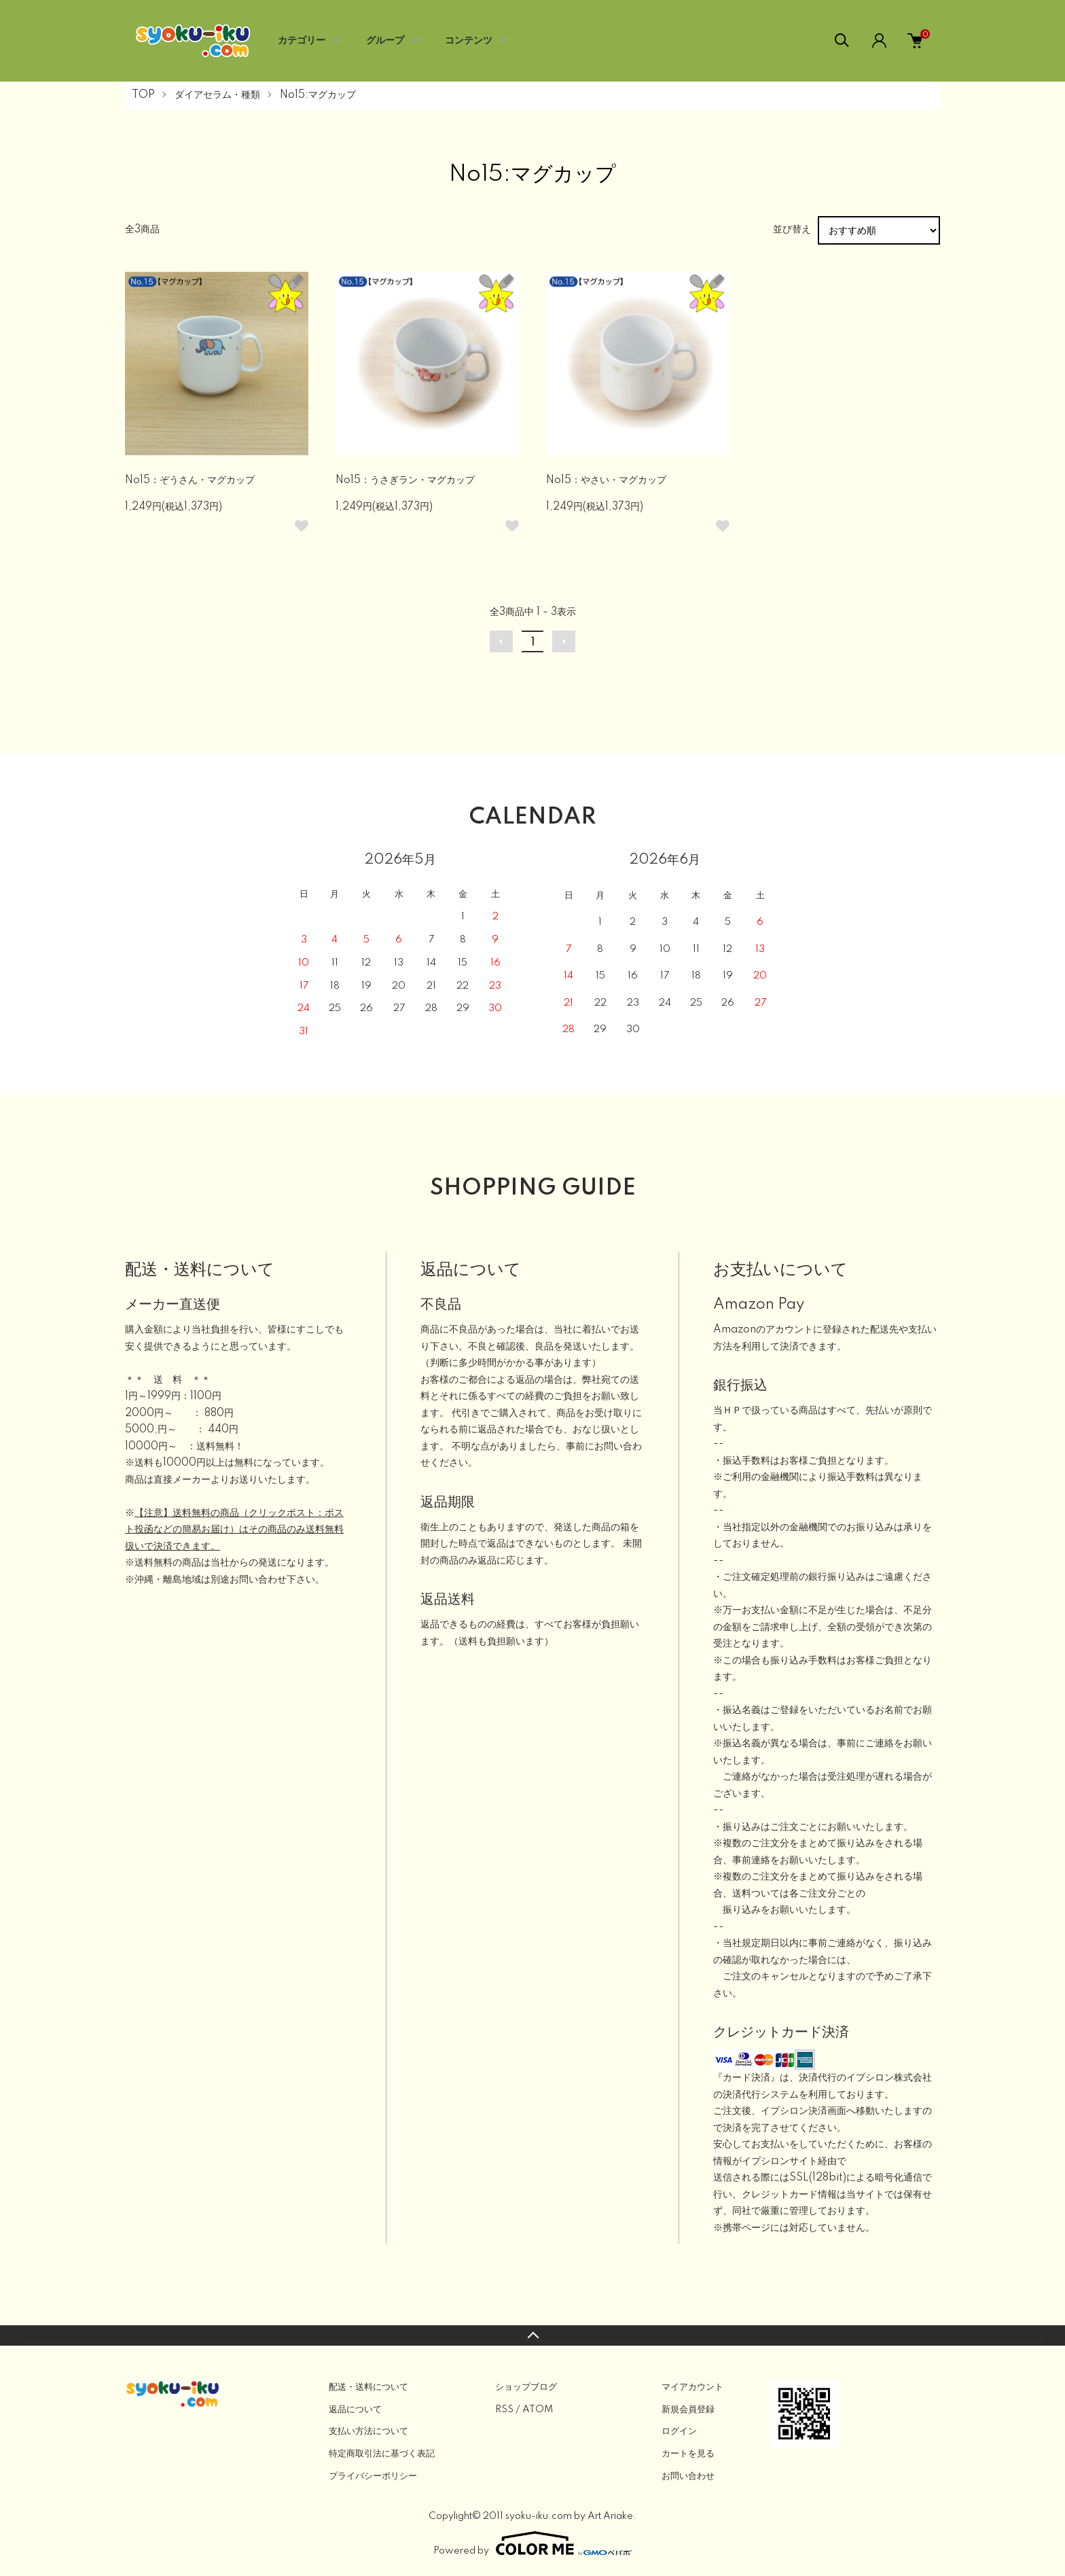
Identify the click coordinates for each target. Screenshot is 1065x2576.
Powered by (532, 2543)
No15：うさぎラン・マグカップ (405, 480)
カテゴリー (301, 40)
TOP (143, 95)
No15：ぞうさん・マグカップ (190, 480)
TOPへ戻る (532, 2335)
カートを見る (688, 2453)
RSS (504, 2409)
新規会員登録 (688, 2409)
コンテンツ (468, 40)
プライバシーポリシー (373, 2476)
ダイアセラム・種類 (217, 95)
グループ (385, 40)
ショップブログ (526, 2387)
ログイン (679, 2431)
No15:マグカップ (318, 95)
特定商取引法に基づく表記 (382, 2453)
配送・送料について (368, 2387)
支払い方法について (368, 2431)
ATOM (537, 2409)
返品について (355, 2409)
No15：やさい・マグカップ (606, 480)
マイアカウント (692, 2387)
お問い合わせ (688, 2476)
